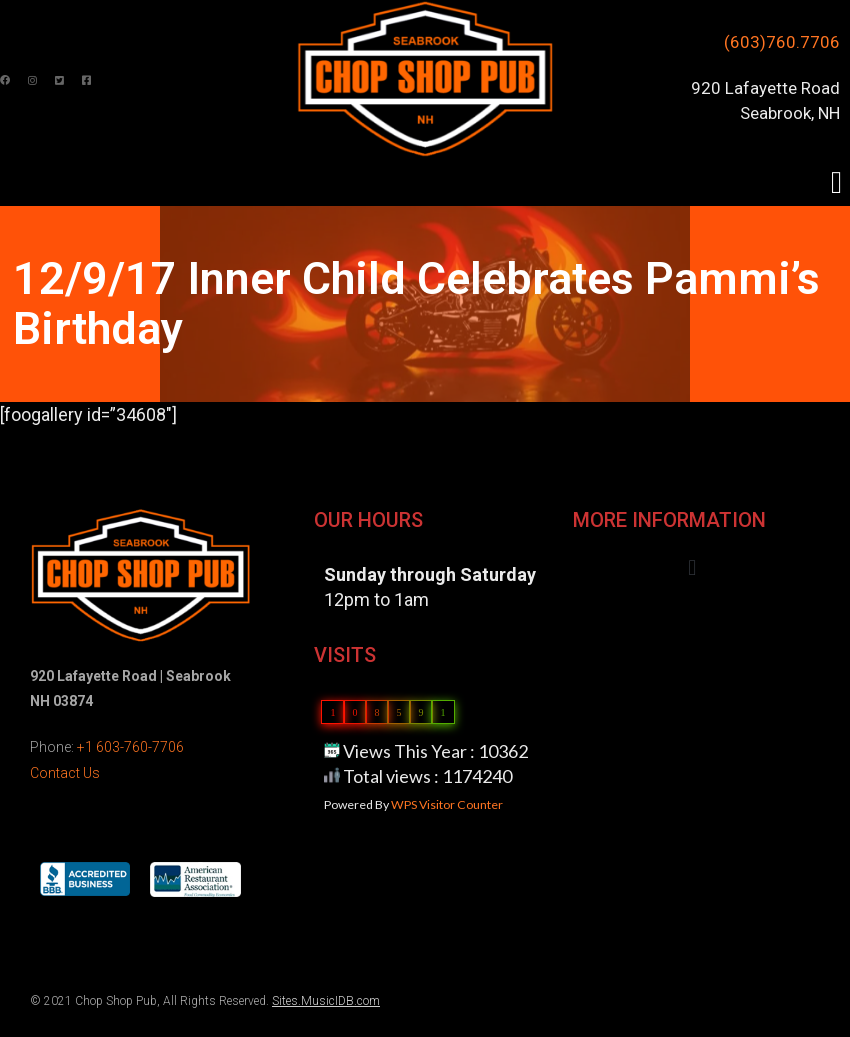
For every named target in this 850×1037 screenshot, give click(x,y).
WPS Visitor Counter (447, 804)
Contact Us (65, 773)
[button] (836, 182)
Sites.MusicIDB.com (326, 1001)
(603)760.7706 (782, 42)
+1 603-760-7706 (130, 747)
